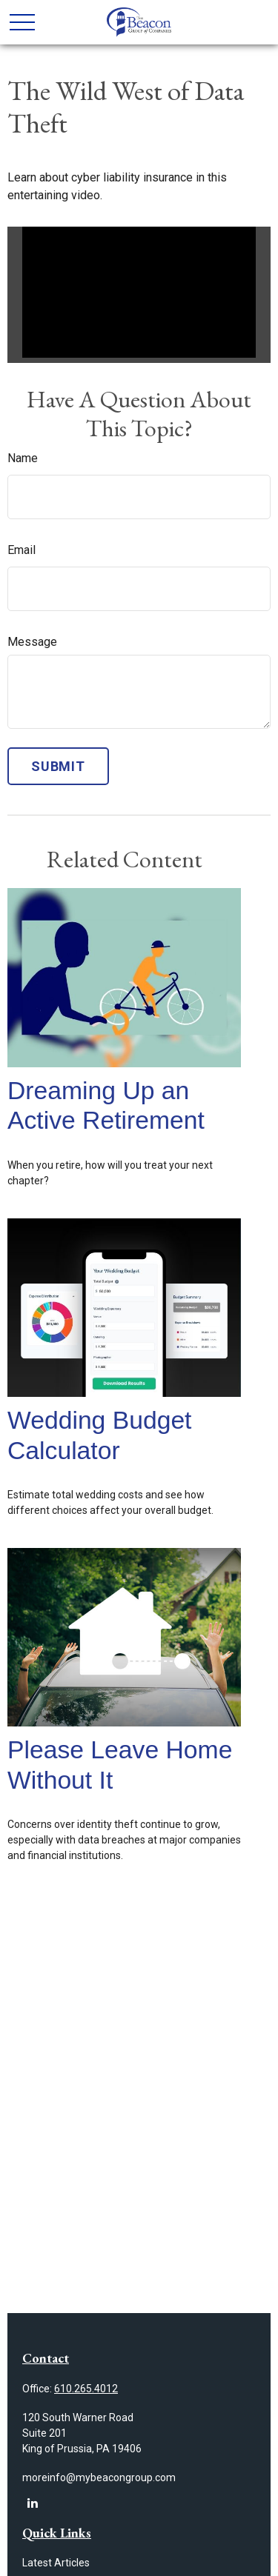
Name (22, 458)
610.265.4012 (86, 2389)
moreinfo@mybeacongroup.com (99, 2477)
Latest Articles (56, 2563)
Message (32, 642)
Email (21, 550)
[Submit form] (58, 766)
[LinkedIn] (32, 2503)
